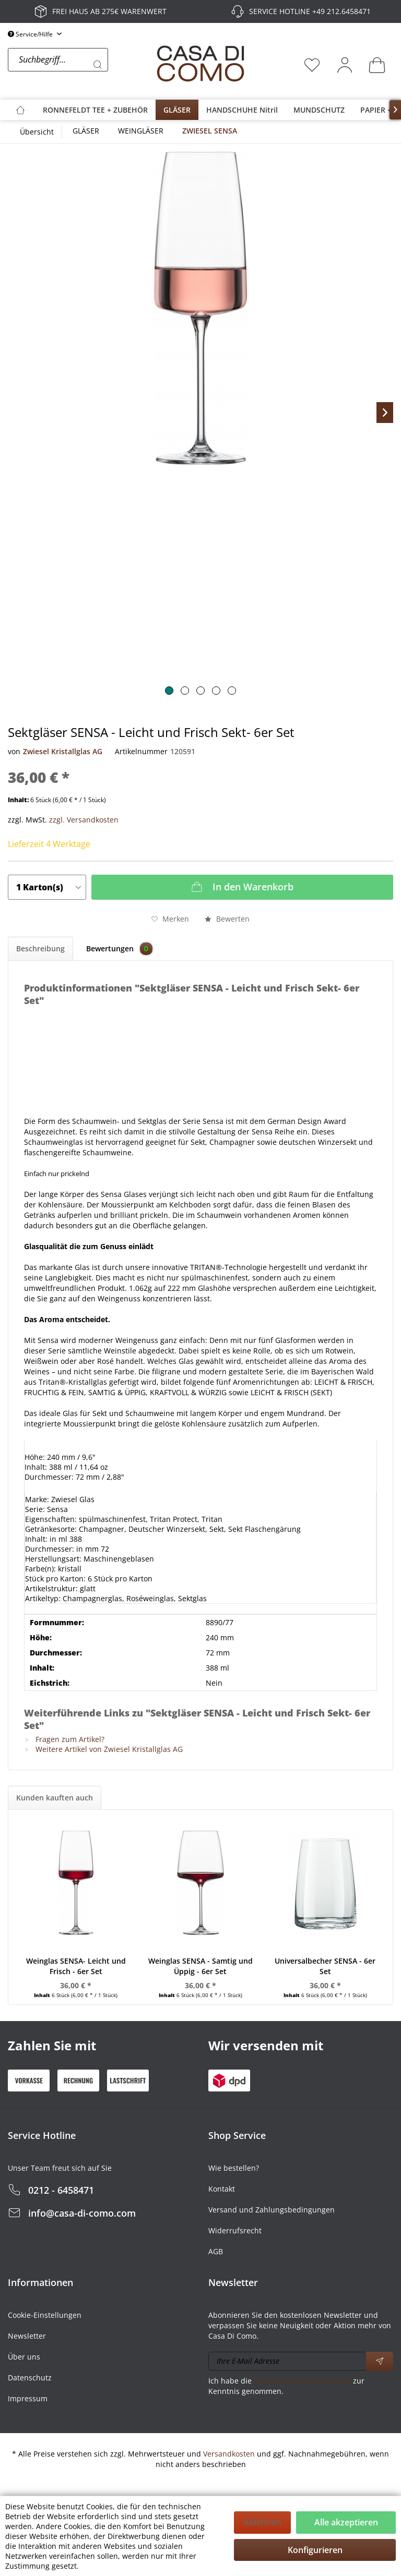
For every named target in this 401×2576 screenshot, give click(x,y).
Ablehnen (262, 2522)
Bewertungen (119, 948)
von (14, 751)
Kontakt (221, 2189)
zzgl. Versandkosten (84, 820)
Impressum (28, 2398)
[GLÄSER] (177, 110)
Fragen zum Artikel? (64, 1739)
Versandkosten (229, 2454)
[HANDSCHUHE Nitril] (242, 110)
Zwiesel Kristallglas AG (62, 751)
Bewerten (227, 919)
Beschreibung (40, 948)
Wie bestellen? (233, 2168)
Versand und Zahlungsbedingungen (271, 2210)
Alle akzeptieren (346, 2522)
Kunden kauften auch (54, 1798)
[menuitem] (79, 64)
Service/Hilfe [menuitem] (31, 34)
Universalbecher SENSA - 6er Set (325, 1966)
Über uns (24, 2357)
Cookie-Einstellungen (44, 2315)
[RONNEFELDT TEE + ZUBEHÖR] (95, 110)
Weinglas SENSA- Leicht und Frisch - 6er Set (76, 1966)
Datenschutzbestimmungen (302, 2381)
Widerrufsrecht (235, 2230)
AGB (215, 2251)
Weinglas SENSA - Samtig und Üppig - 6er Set (200, 1966)
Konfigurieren (315, 2550)
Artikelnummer (141, 751)
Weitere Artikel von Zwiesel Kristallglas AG (103, 1749)
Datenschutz (30, 2378)
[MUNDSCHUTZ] (319, 110)
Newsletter (27, 2336)
